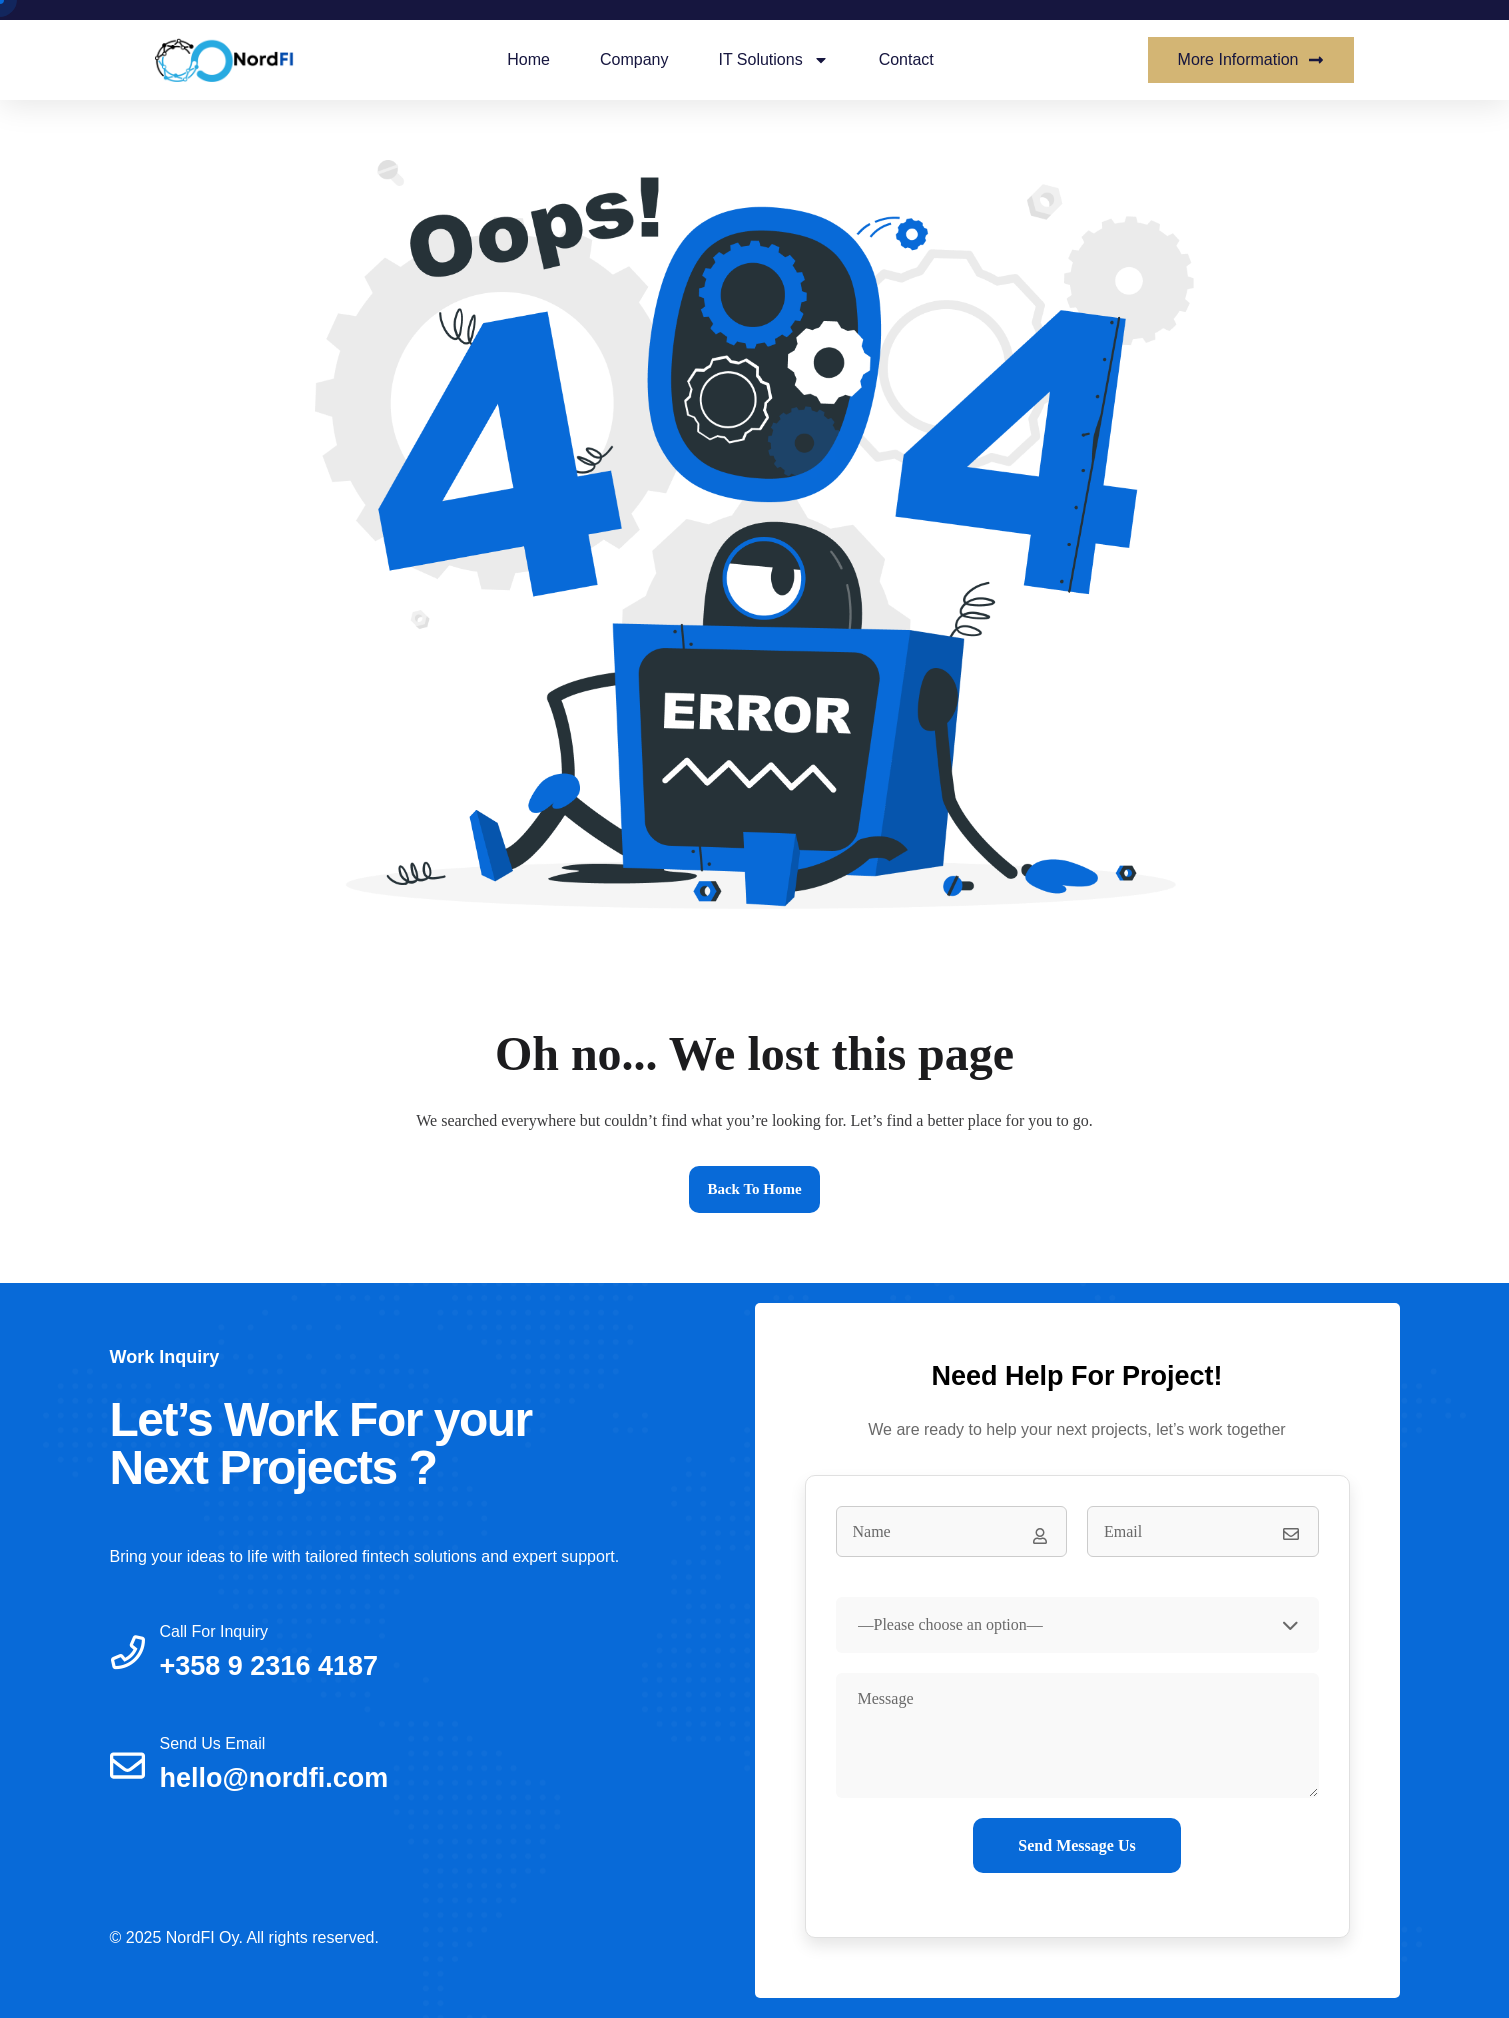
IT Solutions (773, 60)
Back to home (754, 1189)
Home (528, 59)
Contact (906, 59)
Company (634, 59)
